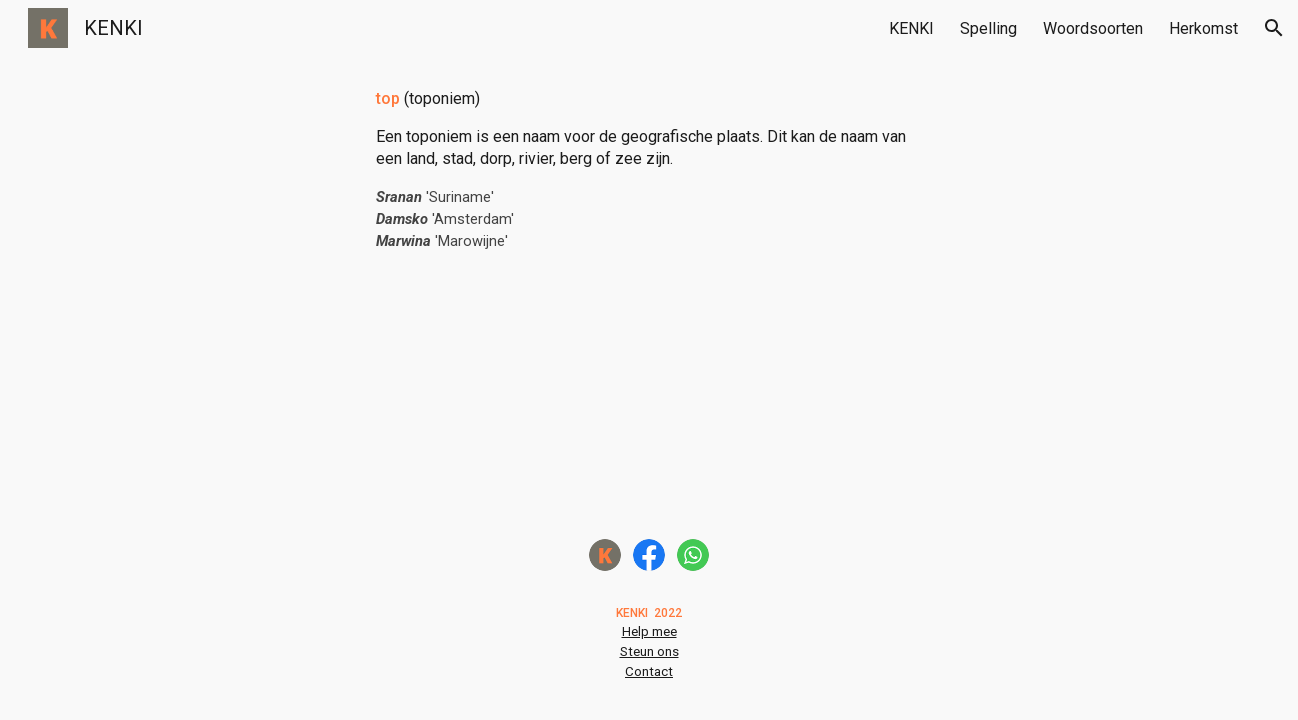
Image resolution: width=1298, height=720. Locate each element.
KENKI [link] (911, 28)
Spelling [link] (988, 28)
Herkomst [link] (1203, 28)
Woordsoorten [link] (1093, 28)
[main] (649, 170)
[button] (1274, 28)
